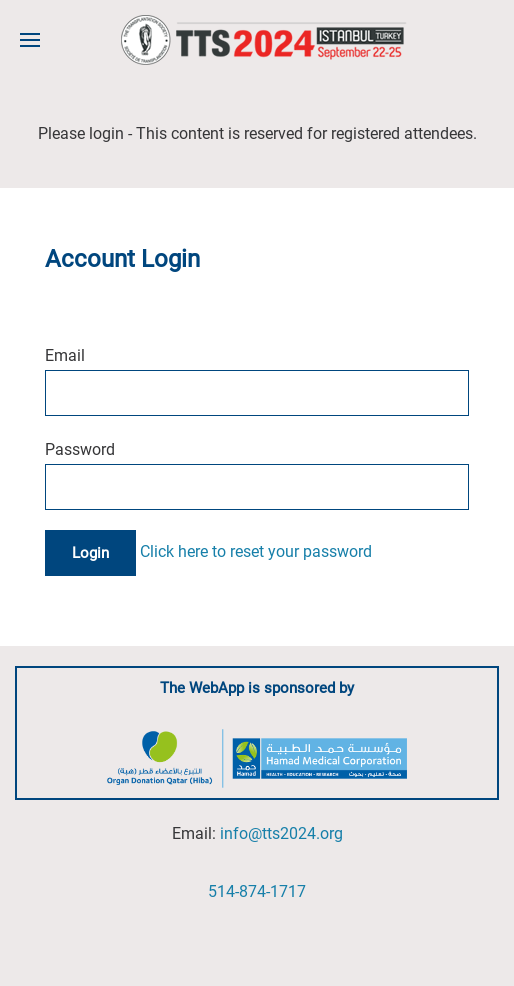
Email (65, 355)
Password (80, 449)
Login (90, 553)
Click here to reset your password (256, 551)
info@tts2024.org (281, 833)
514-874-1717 (257, 891)
